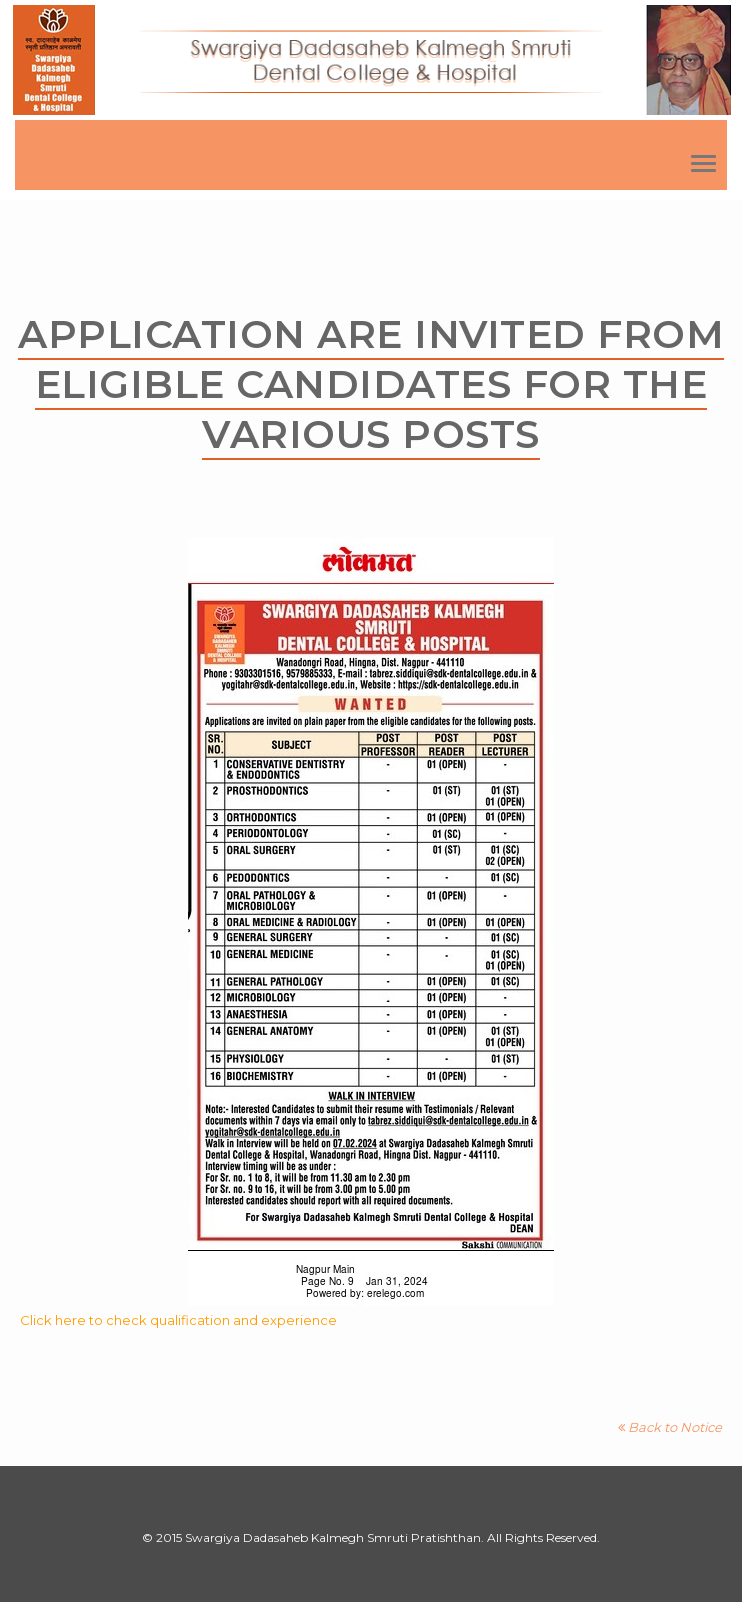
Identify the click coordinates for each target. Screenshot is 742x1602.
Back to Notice (670, 1427)
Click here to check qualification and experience (178, 1320)
